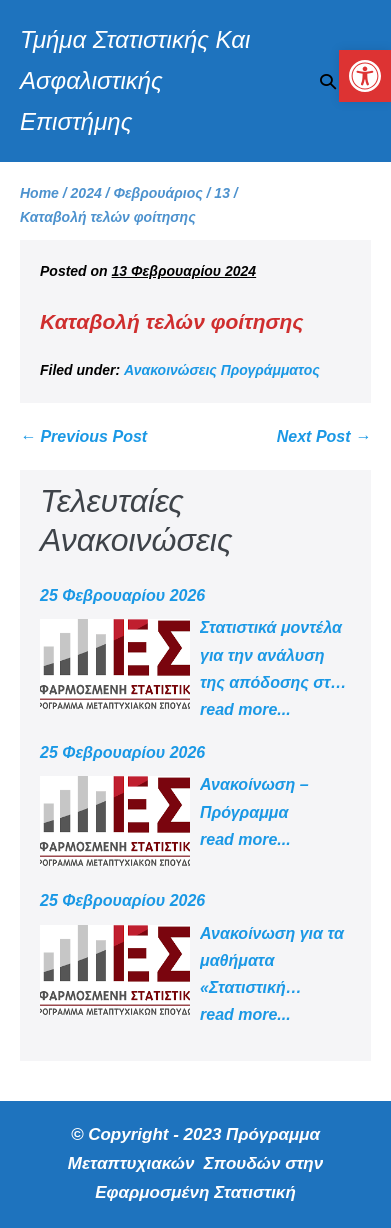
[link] (365, 76)
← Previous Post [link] (83, 436)
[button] (328, 81)
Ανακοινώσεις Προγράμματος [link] (222, 370)
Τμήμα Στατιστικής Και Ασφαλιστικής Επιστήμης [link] (135, 80)
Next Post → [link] (324, 436)
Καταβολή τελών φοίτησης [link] (171, 321)
